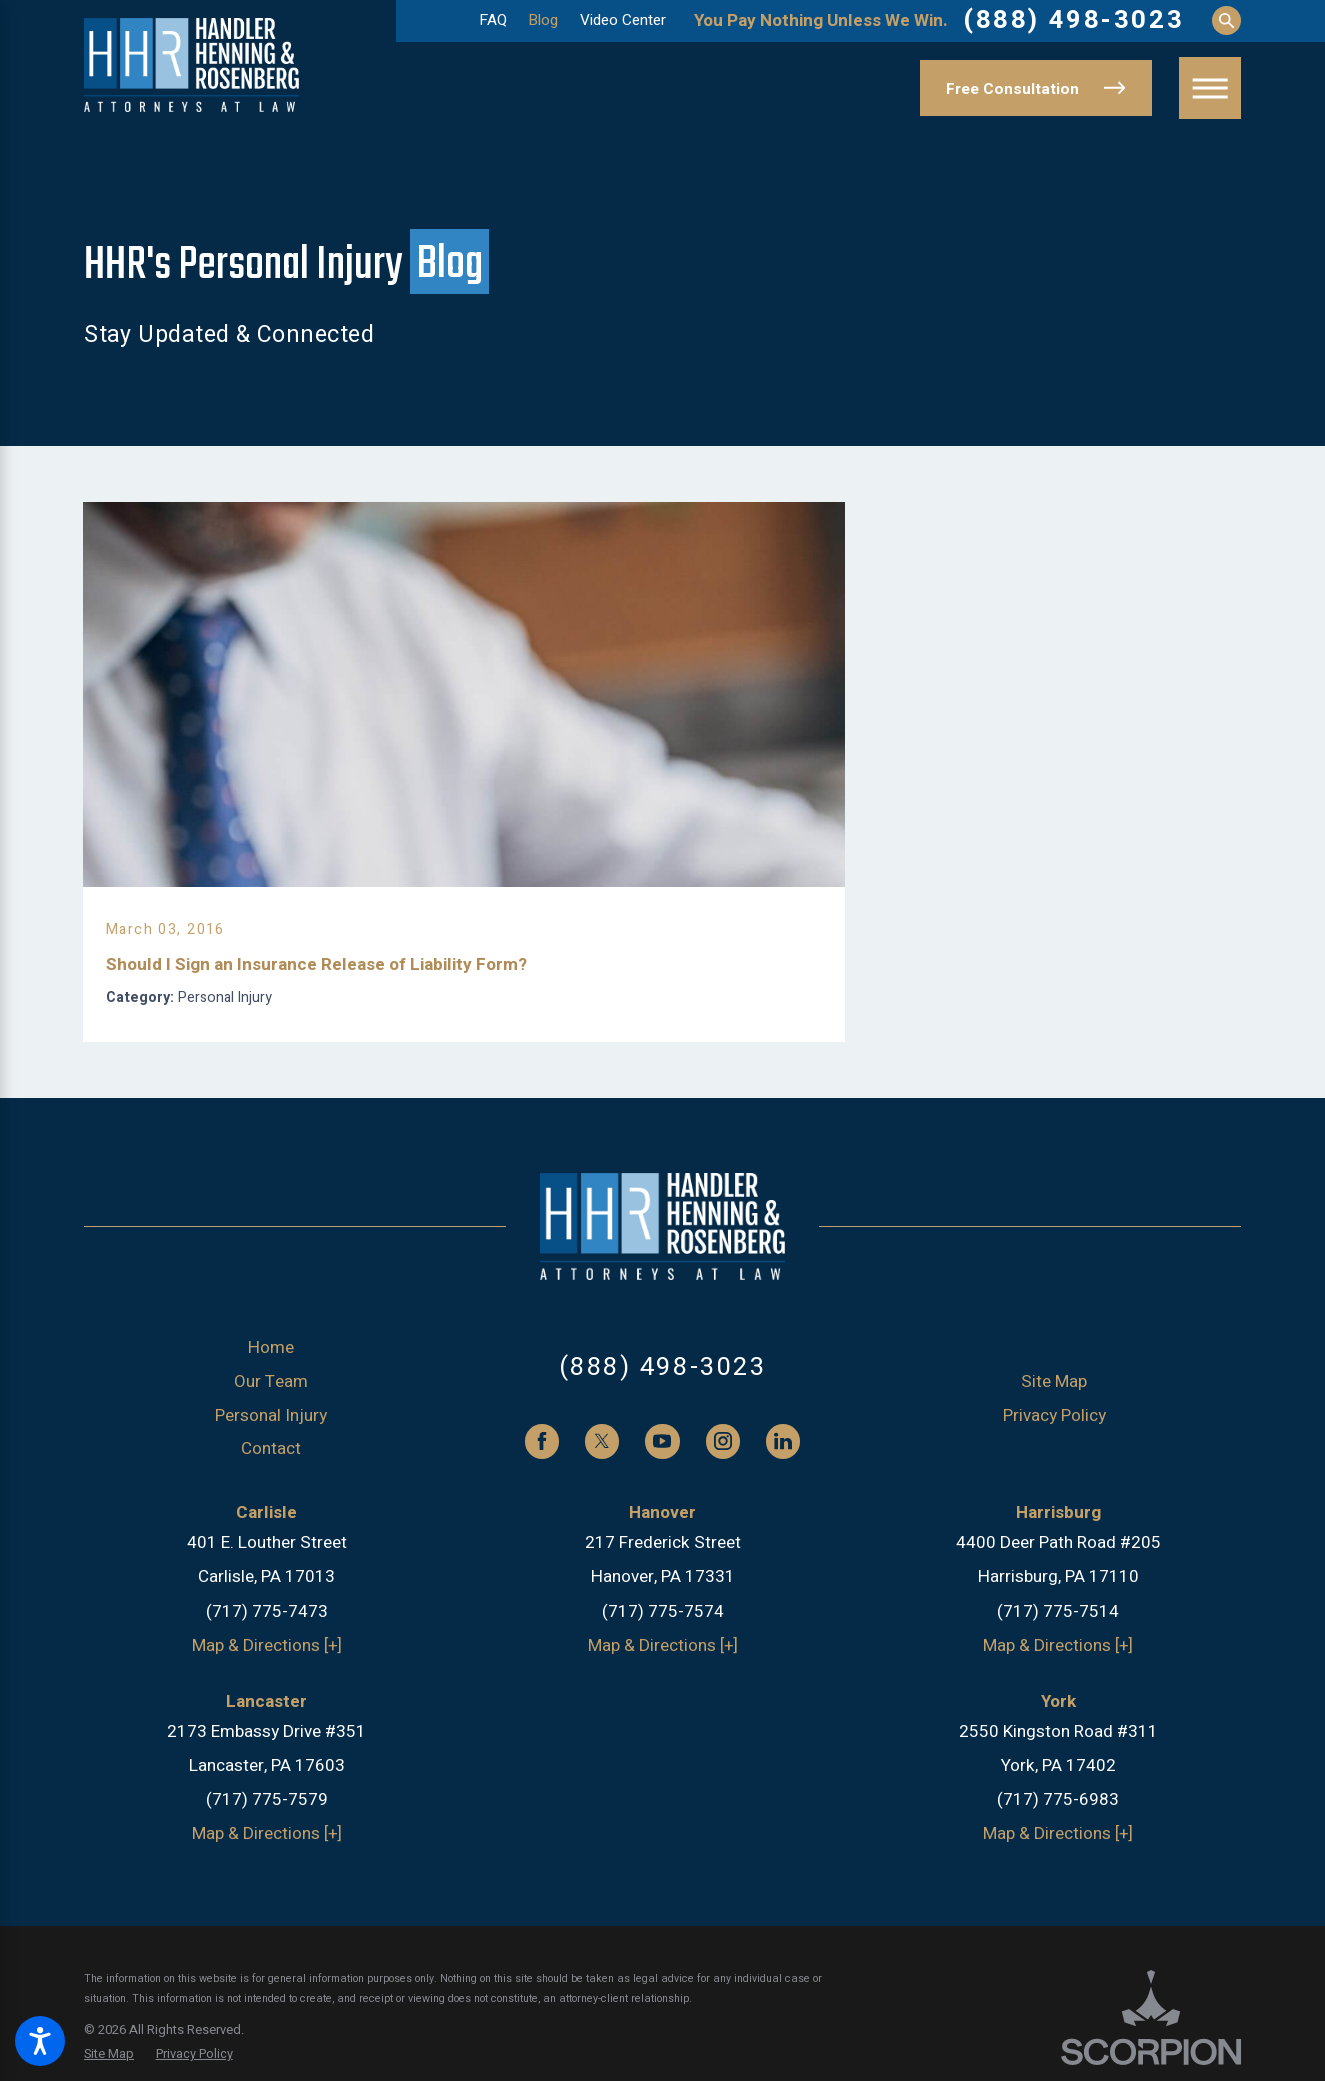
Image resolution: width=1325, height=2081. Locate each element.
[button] (40, 2041)
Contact (271, 1468)
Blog (543, 20)
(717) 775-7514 (1058, 1630)
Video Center (623, 20)
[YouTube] (662, 1461)
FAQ (493, 20)
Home (271, 1367)
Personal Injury (271, 1434)
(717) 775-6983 (1058, 1819)
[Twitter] (602, 1461)
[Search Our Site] (1226, 20)
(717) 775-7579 (267, 1819)
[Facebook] (542, 1461)
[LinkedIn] (783, 1461)
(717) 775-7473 (267, 1630)
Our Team (271, 1401)
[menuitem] (271, 1368)
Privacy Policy (1054, 1434)
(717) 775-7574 (663, 1630)
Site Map (1054, 1401)
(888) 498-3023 (1073, 21)
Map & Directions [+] (267, 1665)
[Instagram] (723, 1461)
